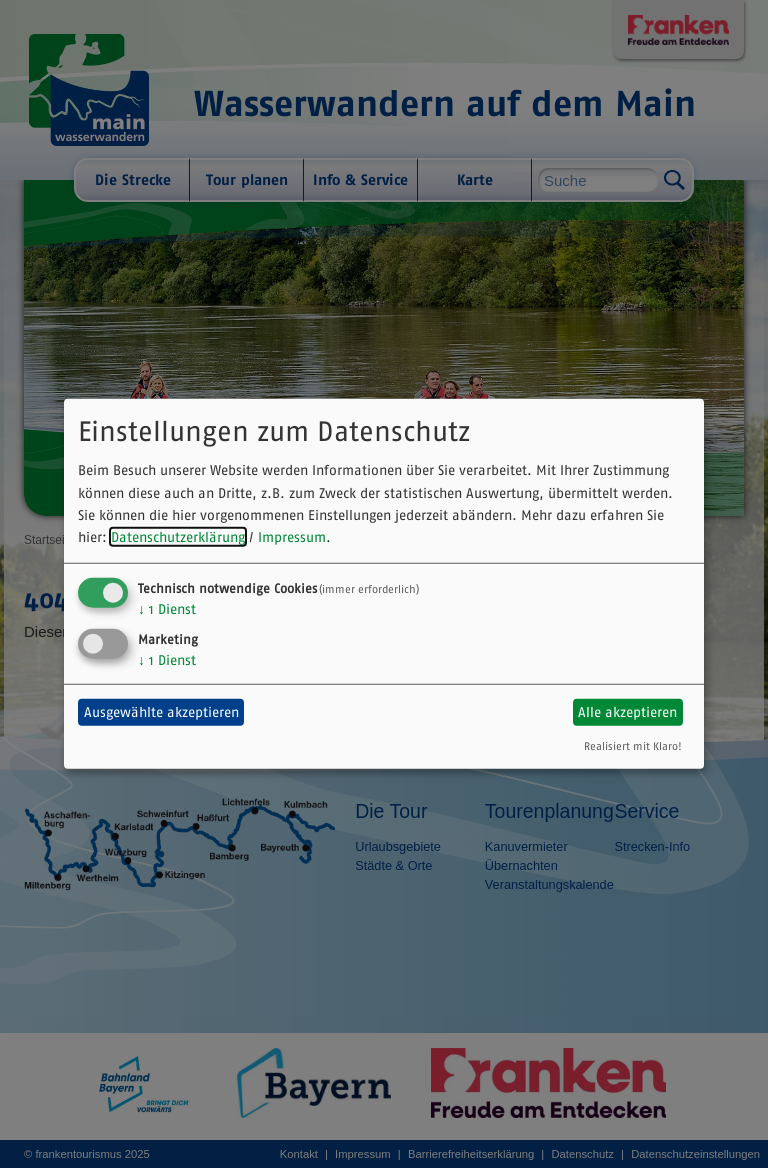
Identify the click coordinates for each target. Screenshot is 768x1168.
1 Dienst (167, 609)
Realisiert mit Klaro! (633, 745)
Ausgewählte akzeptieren (161, 712)
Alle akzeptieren (627, 712)
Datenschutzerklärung (178, 537)
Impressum (292, 537)
